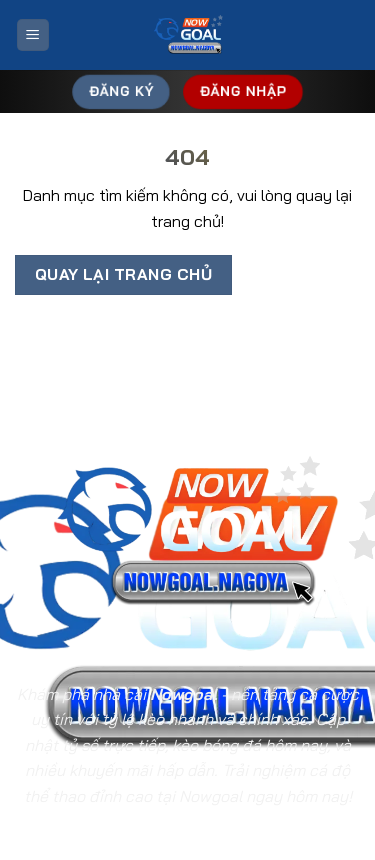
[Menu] (33, 35)
